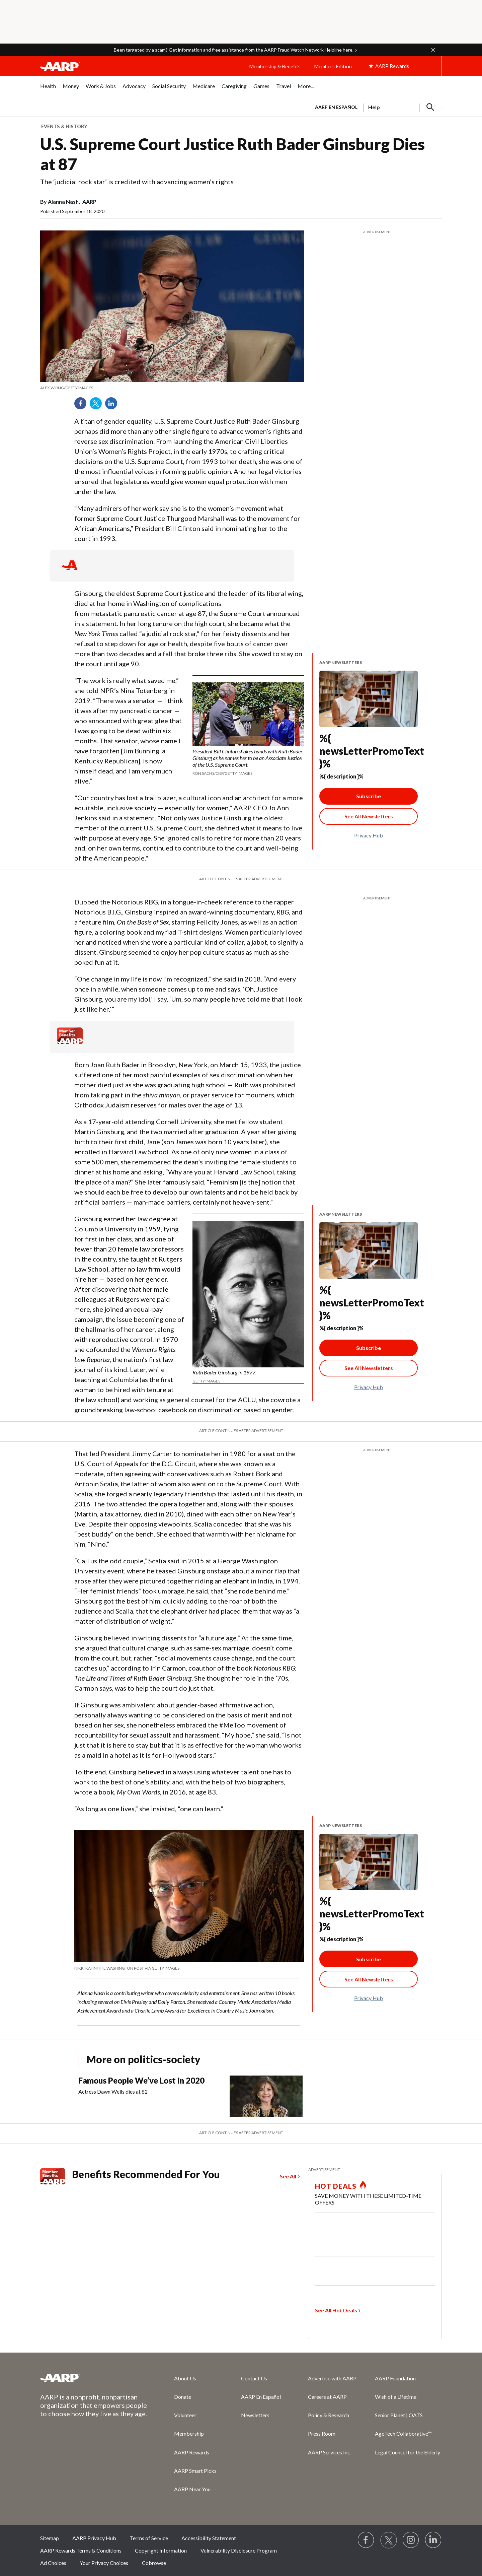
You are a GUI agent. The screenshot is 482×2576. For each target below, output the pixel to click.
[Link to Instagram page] (411, 2540)
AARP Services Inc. (329, 2452)
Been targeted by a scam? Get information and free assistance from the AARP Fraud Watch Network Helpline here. (233, 50)
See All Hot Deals (336, 2310)
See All (288, 2176)
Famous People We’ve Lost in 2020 (141, 2080)
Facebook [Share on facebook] (82, 405)
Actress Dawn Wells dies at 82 (113, 2091)
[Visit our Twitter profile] (388, 2540)
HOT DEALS (335, 2186)
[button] (433, 50)
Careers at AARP (327, 2396)
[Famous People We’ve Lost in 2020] (193, 2096)
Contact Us (254, 2378)
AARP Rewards (191, 2452)
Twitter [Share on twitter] (98, 405)
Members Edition (333, 66)
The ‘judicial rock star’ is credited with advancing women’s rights (137, 182)
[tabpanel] (375, 106)
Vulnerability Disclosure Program (238, 2550)
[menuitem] (48, 89)
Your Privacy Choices (104, 2563)
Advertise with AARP (332, 2378)
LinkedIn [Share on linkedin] (113, 405)
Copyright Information (161, 2550)
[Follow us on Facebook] (366, 2540)
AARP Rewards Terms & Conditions (81, 2550)
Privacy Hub (368, 835)
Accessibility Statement (208, 2538)
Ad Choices (53, 2563)
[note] (172, 388)
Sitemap (49, 2538)
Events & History (64, 126)
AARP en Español (336, 107)
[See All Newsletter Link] (368, 816)
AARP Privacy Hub (94, 2538)
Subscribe (368, 796)
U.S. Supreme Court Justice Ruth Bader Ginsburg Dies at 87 (232, 154)
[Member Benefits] (70, 1042)
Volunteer (185, 2415)
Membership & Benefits (275, 66)
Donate (182, 2396)
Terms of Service (149, 2538)
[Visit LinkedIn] (433, 2540)
